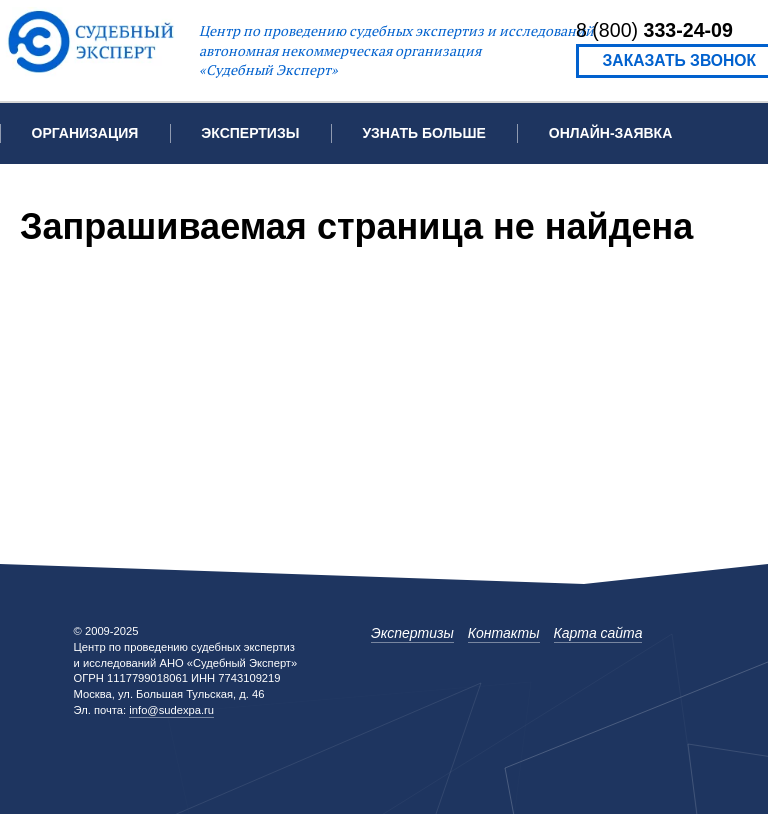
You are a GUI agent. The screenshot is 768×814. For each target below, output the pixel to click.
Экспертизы (412, 633)
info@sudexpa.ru (171, 710)
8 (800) (654, 30)
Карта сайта (598, 633)
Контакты (71, 194)
